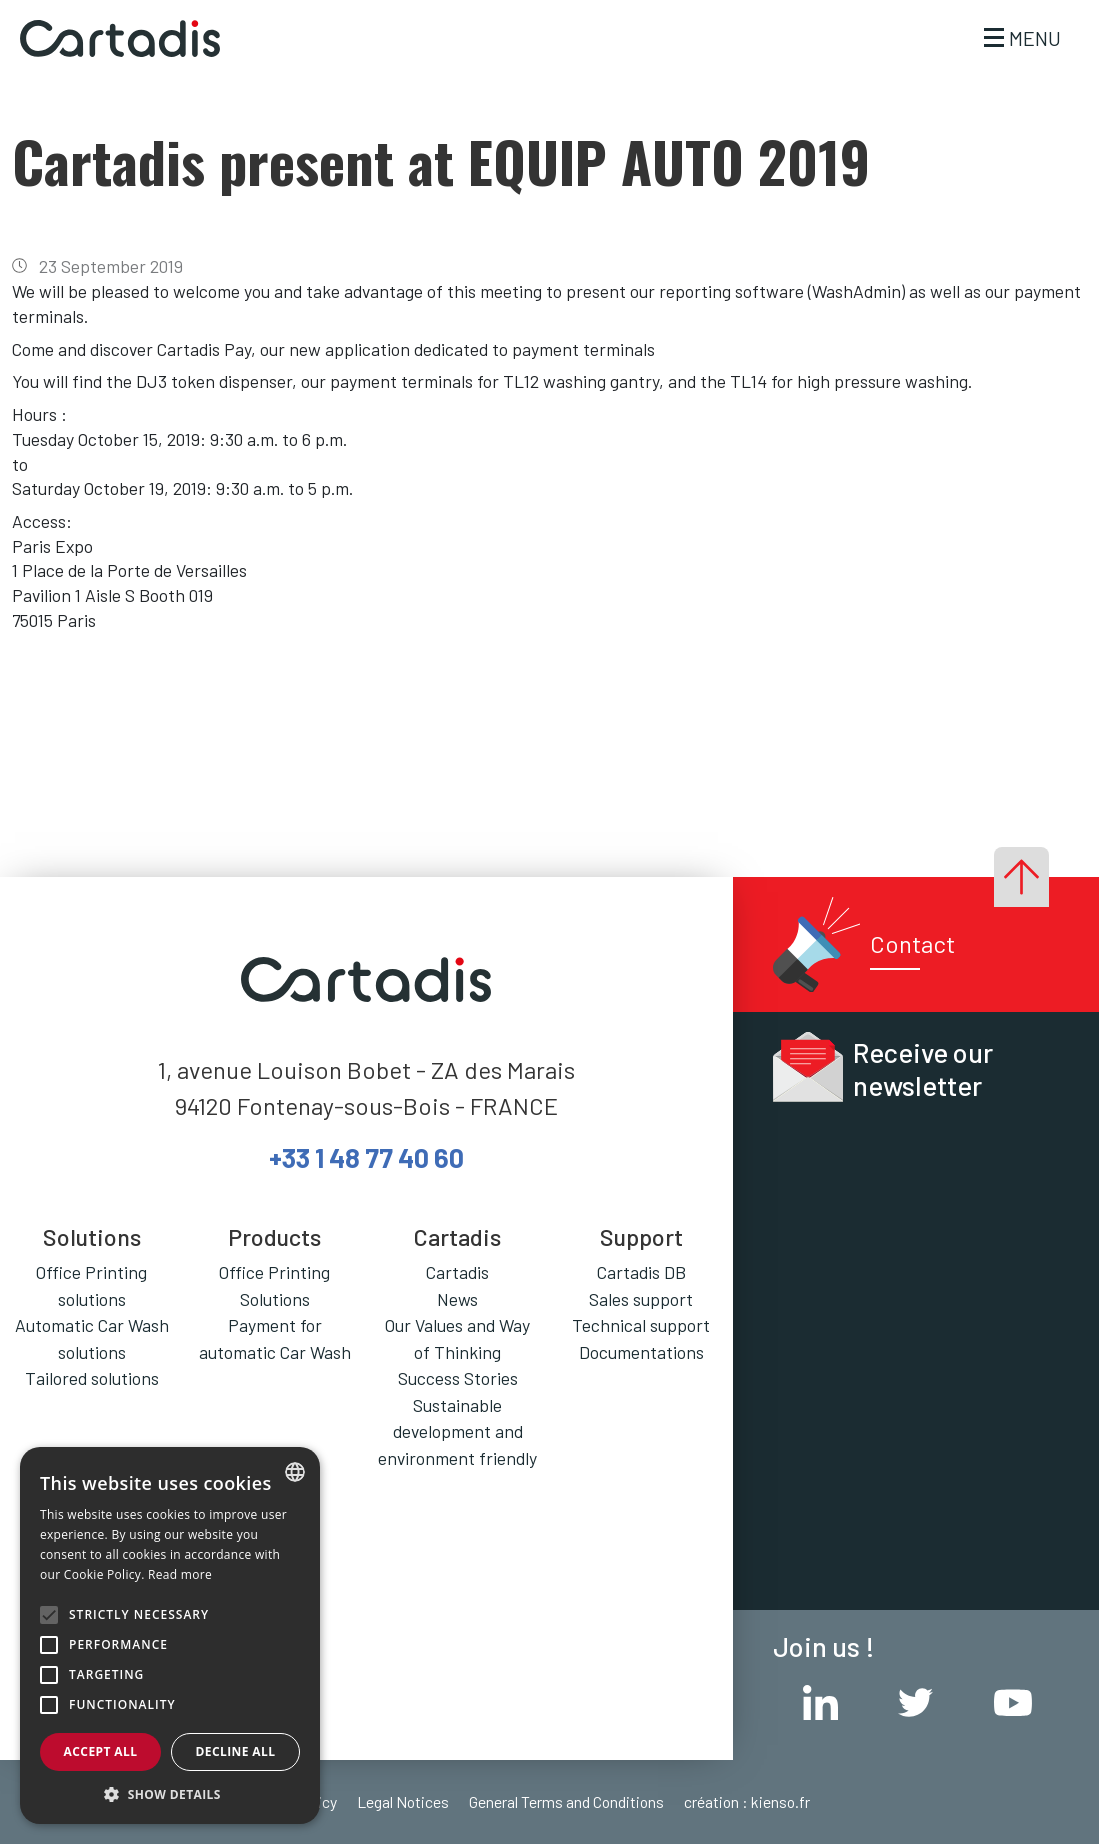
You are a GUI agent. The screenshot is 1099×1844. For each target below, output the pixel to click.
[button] (170, 1794)
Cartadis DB (641, 1272)
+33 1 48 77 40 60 (366, 1157)
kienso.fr (780, 1801)
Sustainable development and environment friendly (457, 1431)
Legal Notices (403, 1801)
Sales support (641, 1299)
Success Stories (458, 1378)
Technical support (641, 1325)
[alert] (170, 1635)
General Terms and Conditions (566, 1801)
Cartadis (457, 1272)
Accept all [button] (101, 1751)
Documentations (641, 1352)
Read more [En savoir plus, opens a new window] (180, 1574)
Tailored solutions (92, 1378)
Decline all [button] (236, 1751)
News (457, 1299)
